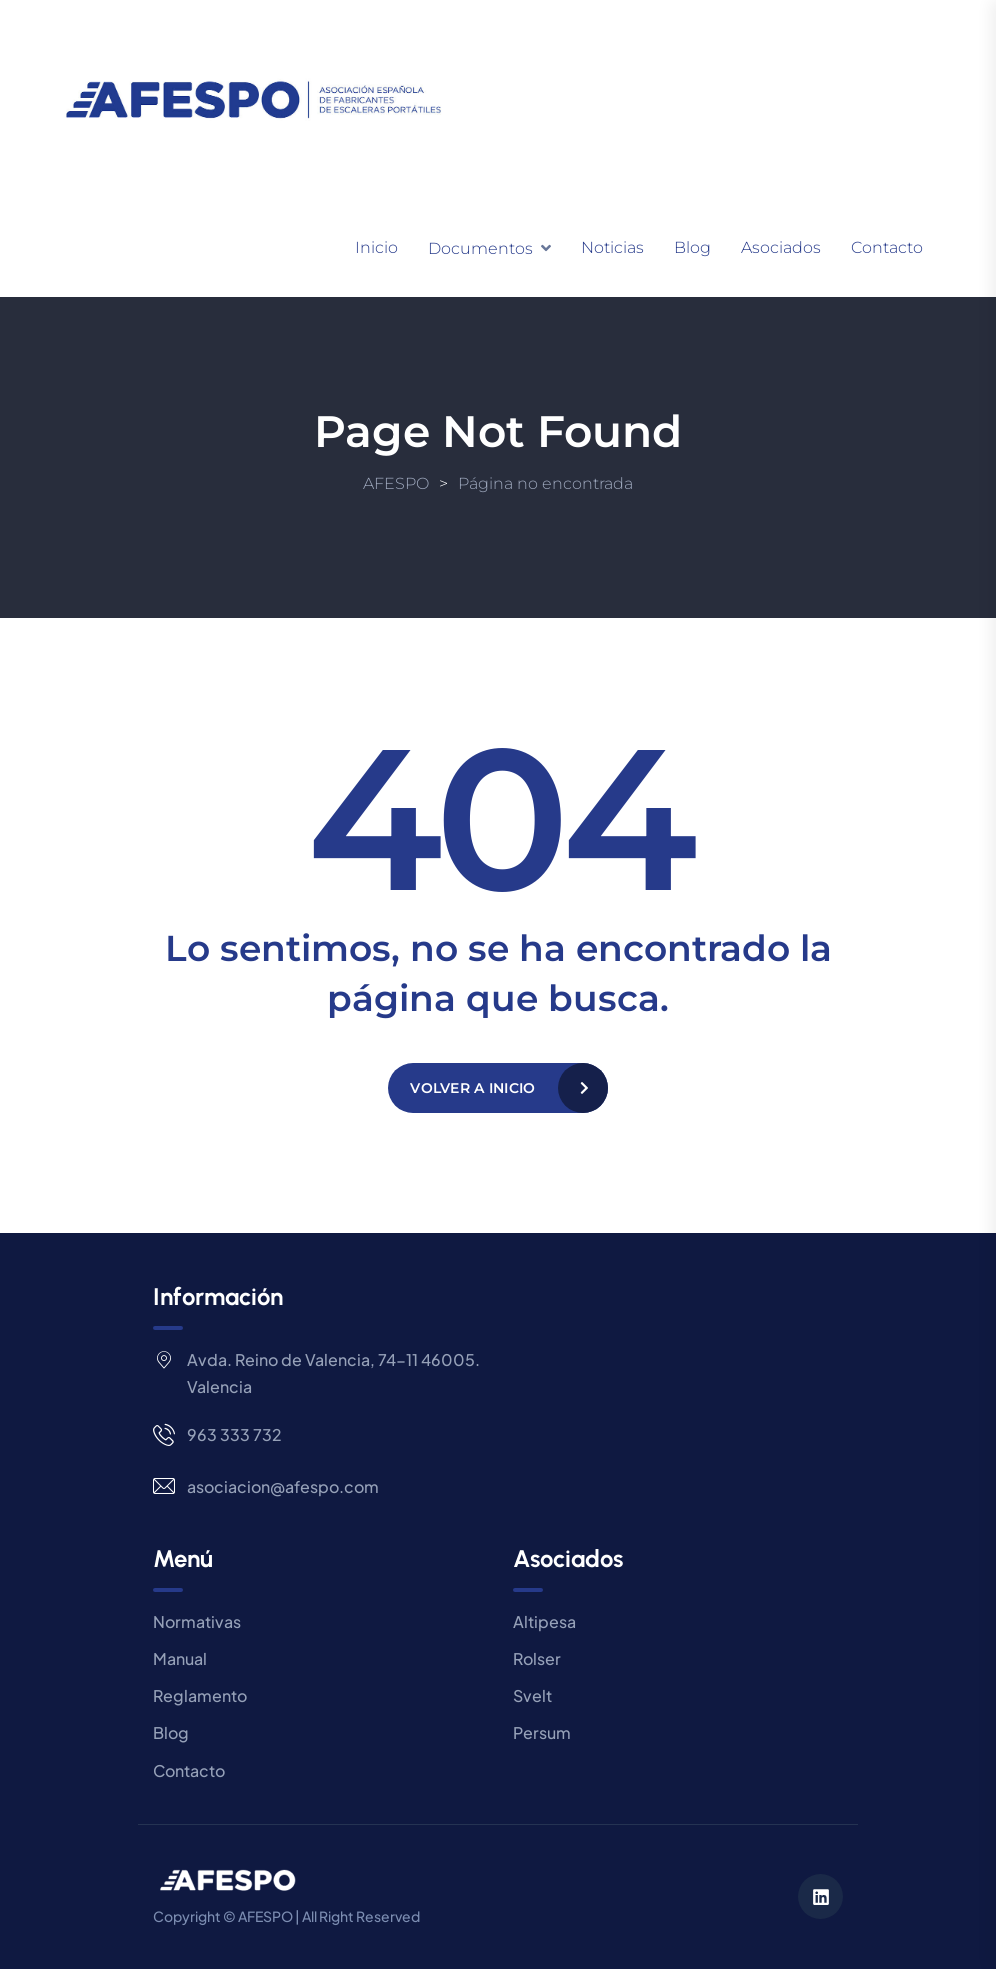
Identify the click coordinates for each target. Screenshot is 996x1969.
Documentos (480, 248)
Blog (692, 247)
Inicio (376, 247)
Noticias (612, 247)
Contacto (887, 247)
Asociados (781, 247)
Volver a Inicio (472, 1088)
